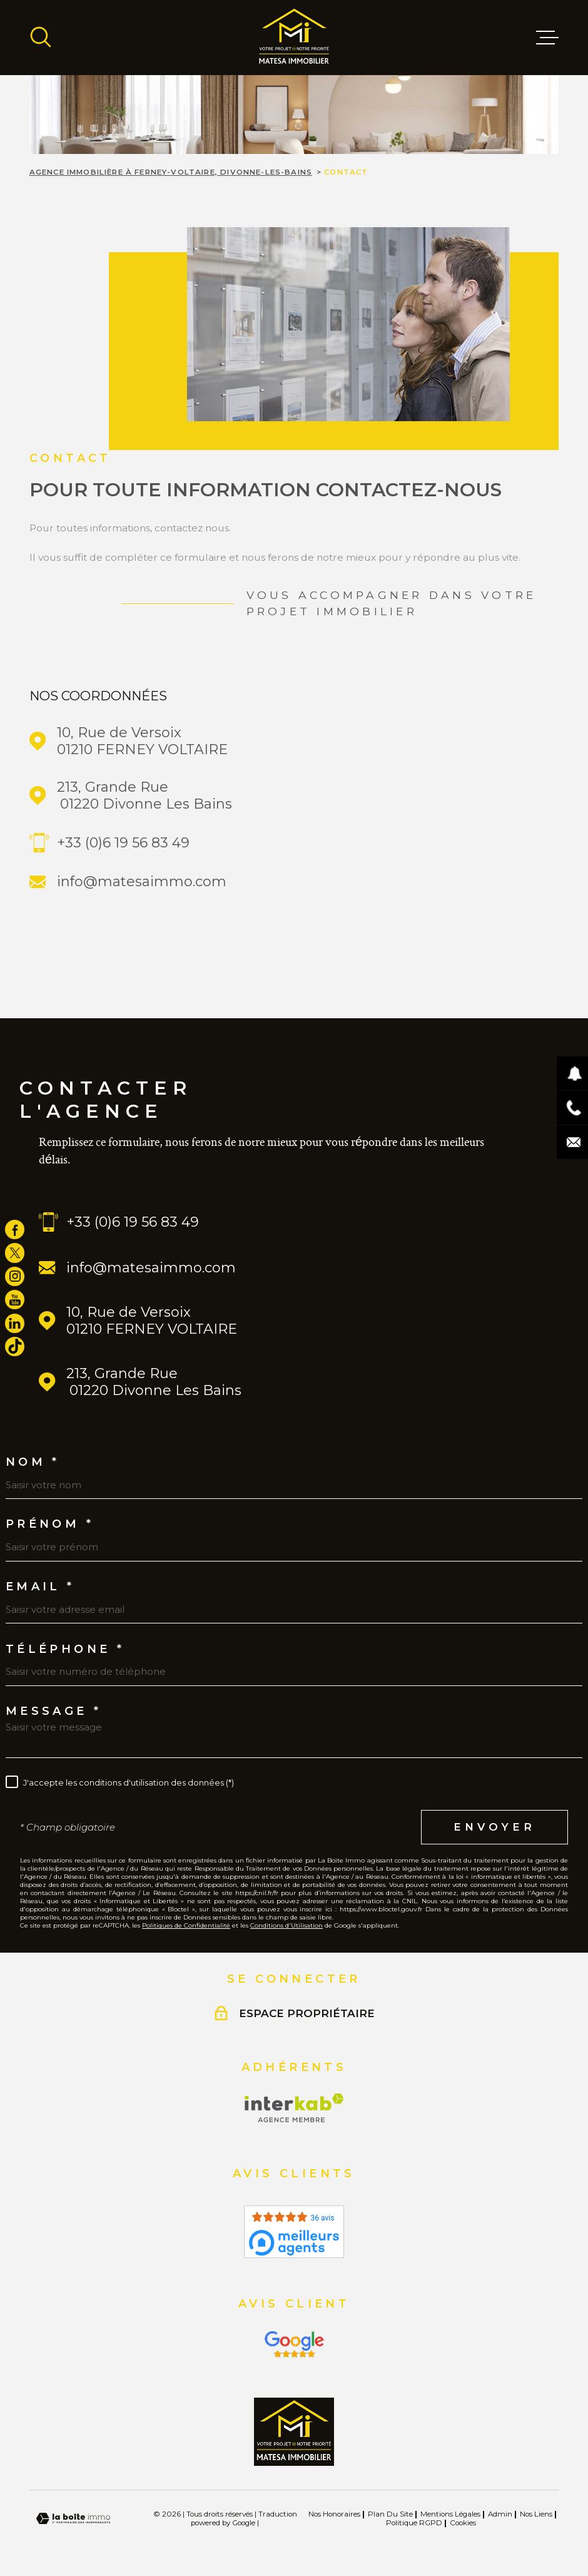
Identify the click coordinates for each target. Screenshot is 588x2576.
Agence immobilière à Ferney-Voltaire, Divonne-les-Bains (170, 172)
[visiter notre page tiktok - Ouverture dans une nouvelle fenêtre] (14, 1346)
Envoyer (494, 1826)
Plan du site (390, 2514)
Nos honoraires (334, 2514)
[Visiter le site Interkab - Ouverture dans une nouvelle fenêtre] (294, 2107)
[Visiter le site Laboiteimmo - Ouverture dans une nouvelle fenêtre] (73, 2519)
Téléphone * (65, 1649)
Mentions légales (450, 2514)
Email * (40, 1586)
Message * (54, 1711)
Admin (500, 2514)
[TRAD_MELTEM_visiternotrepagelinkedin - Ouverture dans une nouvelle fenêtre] (14, 1322)
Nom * (33, 1462)
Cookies (463, 2523)
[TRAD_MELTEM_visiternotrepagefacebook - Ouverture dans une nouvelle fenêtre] (14, 1229)
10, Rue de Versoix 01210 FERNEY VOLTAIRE (142, 741)
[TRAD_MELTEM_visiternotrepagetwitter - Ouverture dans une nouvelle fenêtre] (14, 1252)
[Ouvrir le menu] (547, 37)
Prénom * (50, 1524)
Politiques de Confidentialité (186, 1925)
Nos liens (536, 2514)
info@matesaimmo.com (141, 881)
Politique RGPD (414, 2522)
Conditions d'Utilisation (286, 1925)
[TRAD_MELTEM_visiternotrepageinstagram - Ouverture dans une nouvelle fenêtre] (14, 1276)
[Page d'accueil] (294, 37)
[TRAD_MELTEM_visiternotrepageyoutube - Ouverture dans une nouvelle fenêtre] (14, 1299)
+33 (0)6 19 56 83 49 (123, 842)
